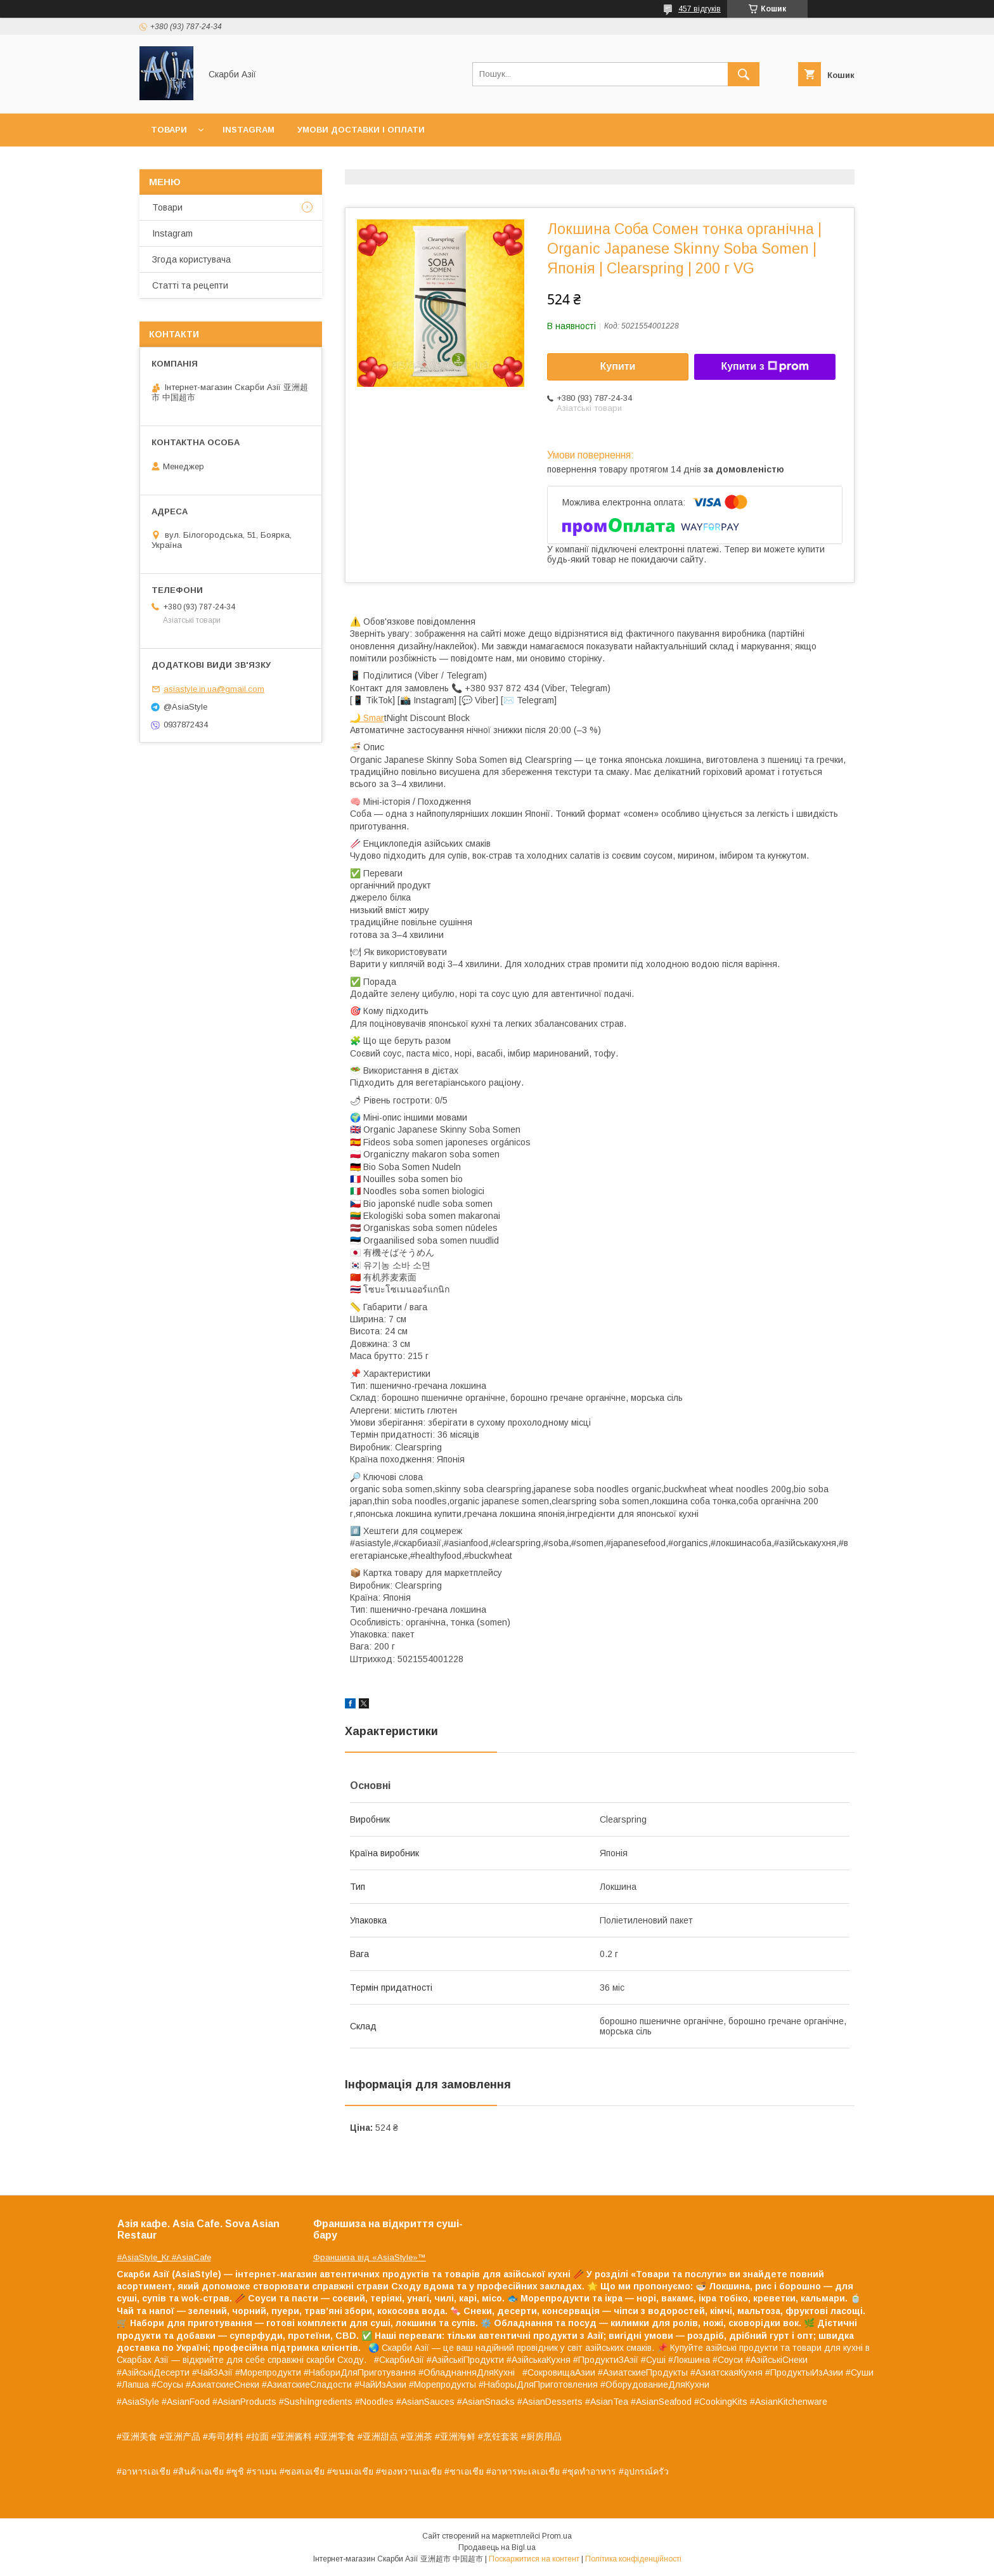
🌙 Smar (367, 718)
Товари (169, 129)
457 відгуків (699, 8)
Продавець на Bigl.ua (497, 2547)
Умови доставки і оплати (361, 129)
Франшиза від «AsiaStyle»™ (369, 2257)
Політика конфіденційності (633, 2558)
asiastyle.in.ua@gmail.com (214, 689)
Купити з (764, 366)
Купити (618, 366)
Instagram (248, 129)
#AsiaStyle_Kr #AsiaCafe (164, 2257)
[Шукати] (743, 74)
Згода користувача (191, 259)
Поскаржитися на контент (534, 2558)
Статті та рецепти (190, 285)
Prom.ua (557, 2536)
